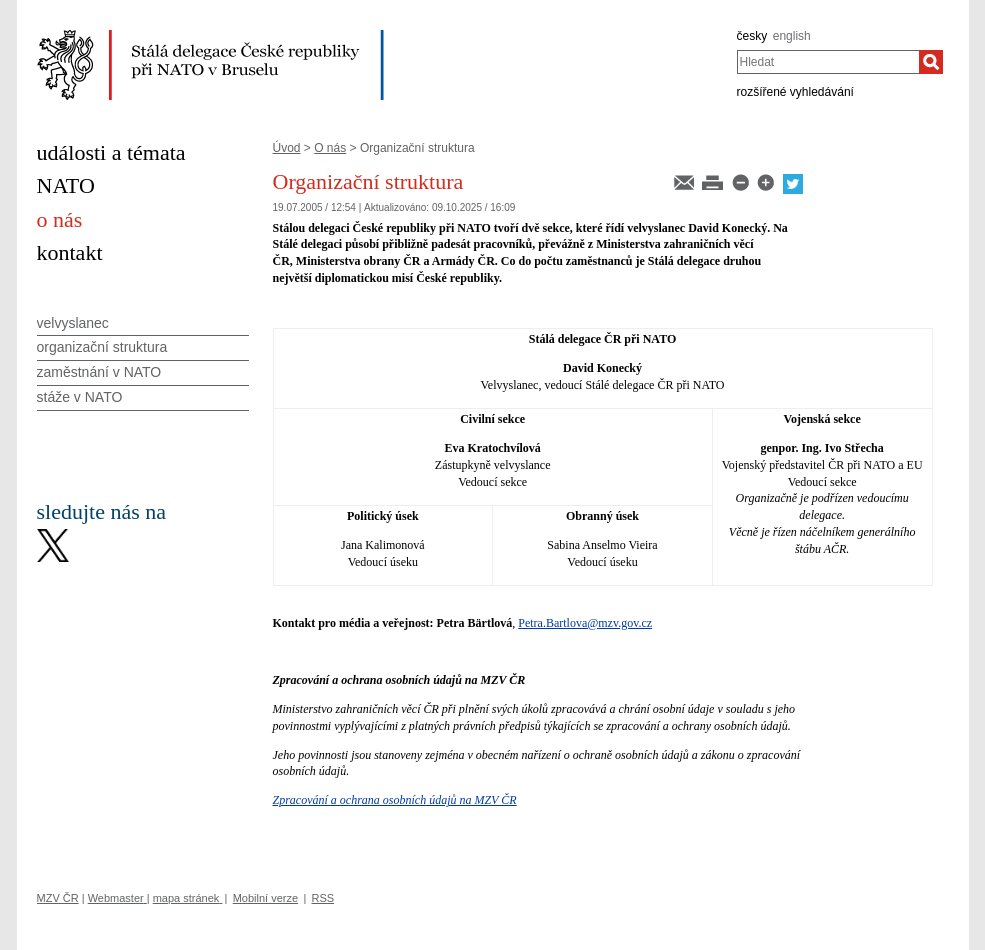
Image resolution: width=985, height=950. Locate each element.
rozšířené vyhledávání (795, 92)
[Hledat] (931, 62)
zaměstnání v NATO (99, 372)
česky (752, 36)
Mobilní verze (265, 898)
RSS (322, 898)
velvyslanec (73, 323)
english (792, 36)
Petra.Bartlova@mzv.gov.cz (585, 623)
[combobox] (828, 62)
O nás (330, 148)
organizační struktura (102, 347)
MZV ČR (58, 898)
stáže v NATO (80, 397)
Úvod (287, 148)
